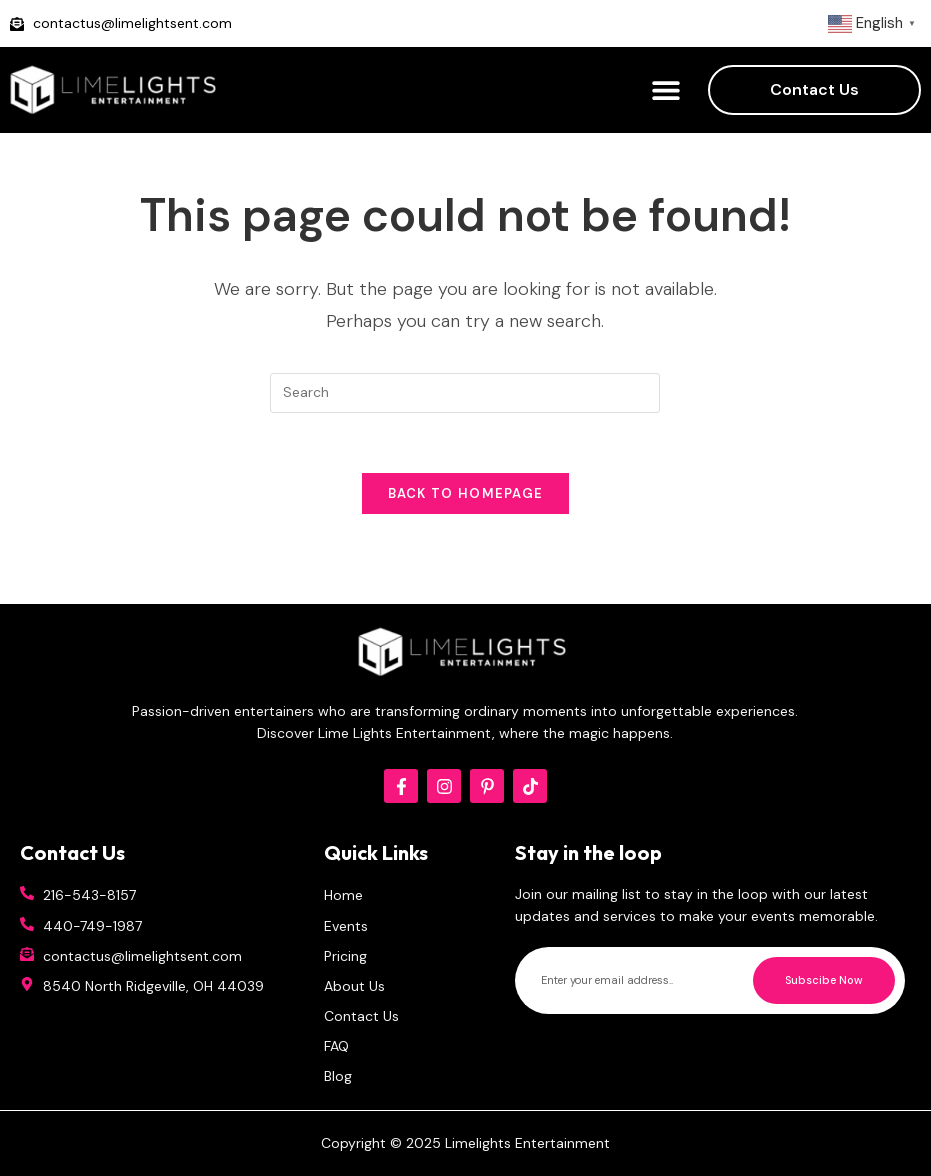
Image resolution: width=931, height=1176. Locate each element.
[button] (665, 90)
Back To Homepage (466, 493)
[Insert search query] (465, 393)
